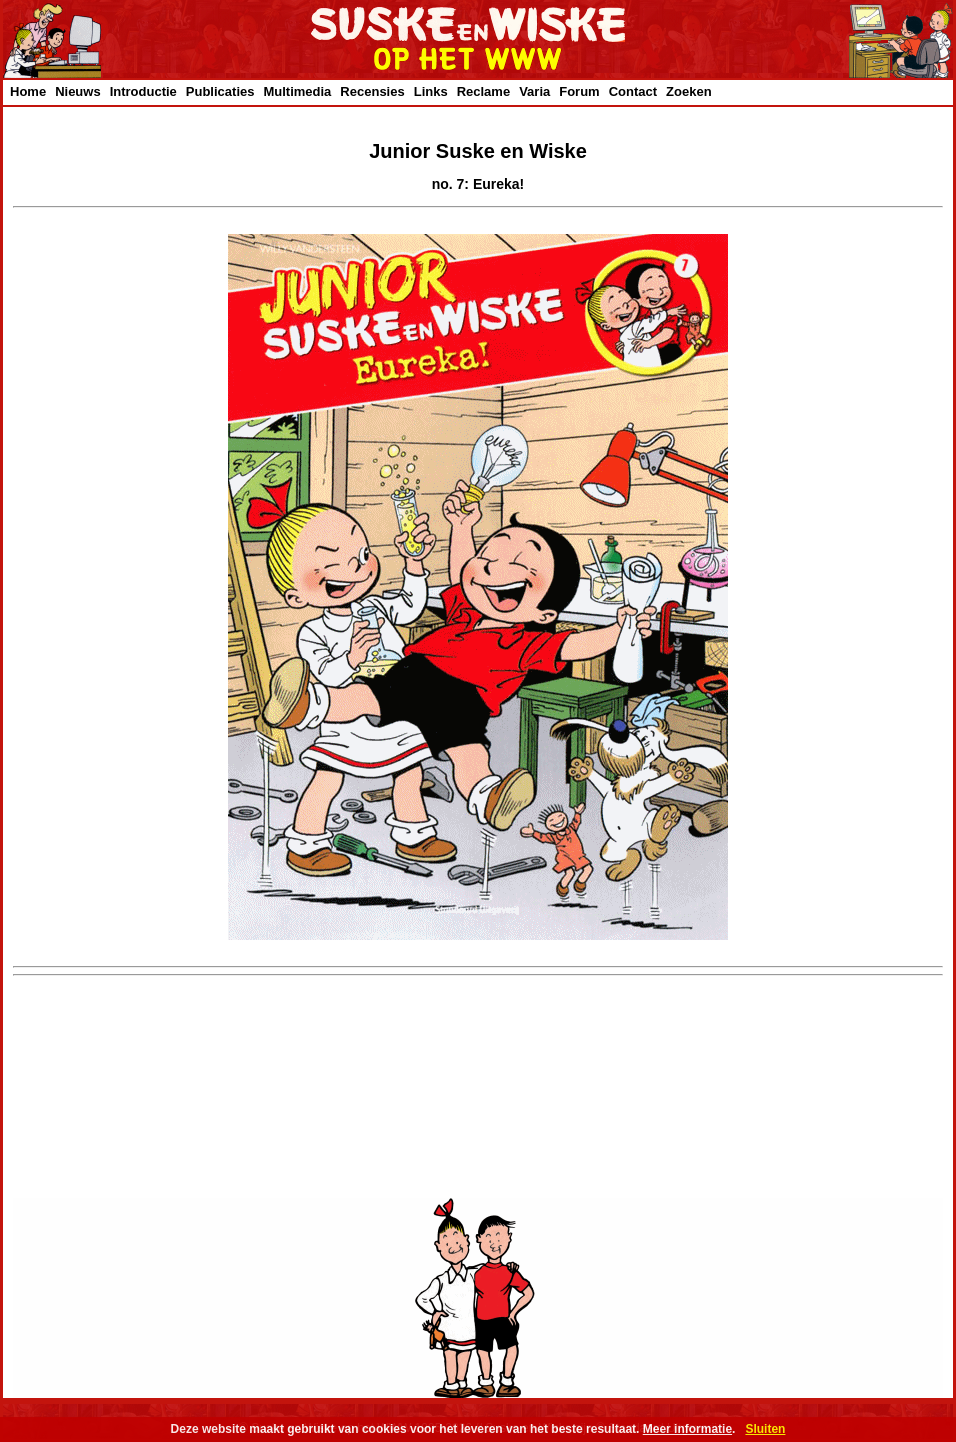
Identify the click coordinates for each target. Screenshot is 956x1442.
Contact (633, 91)
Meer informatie (687, 1429)
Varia (534, 91)
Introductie (143, 91)
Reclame (483, 91)
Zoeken (689, 91)
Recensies (372, 91)
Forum (579, 91)
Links (431, 91)
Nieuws (78, 91)
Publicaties (220, 91)
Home (28, 91)
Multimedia (297, 91)
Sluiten (765, 1429)
